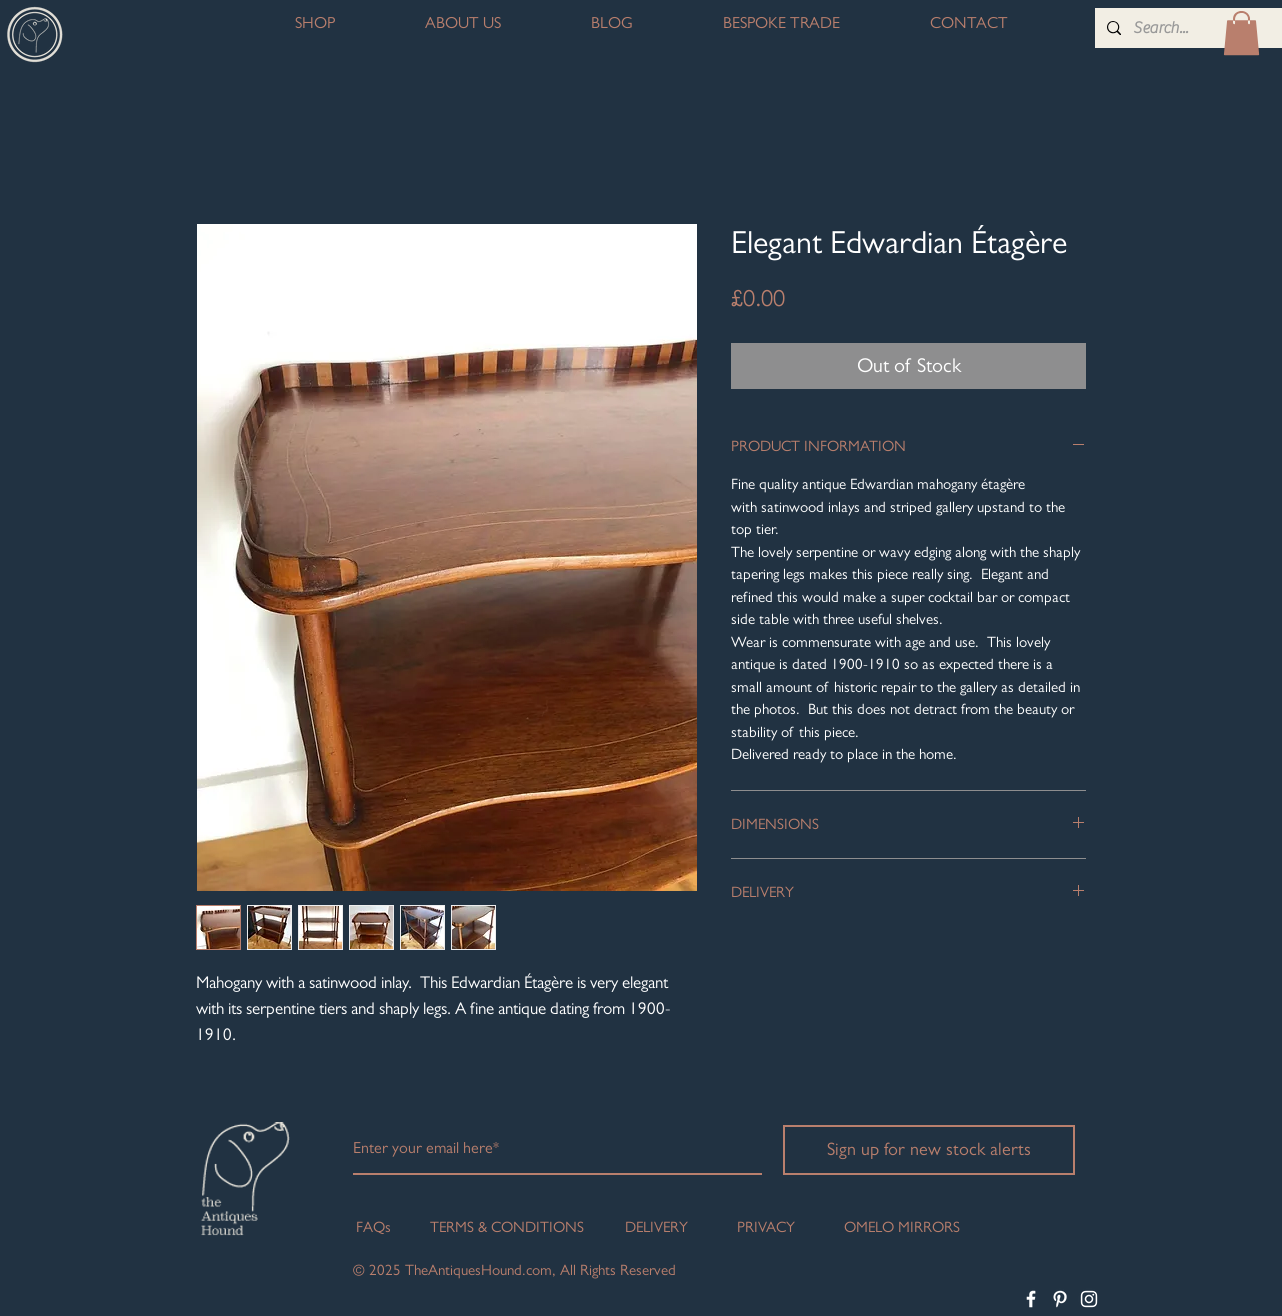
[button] (1241, 33)
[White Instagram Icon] (1089, 1299)
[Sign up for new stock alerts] (929, 1150)
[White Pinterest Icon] (1060, 1299)
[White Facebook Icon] (1031, 1299)
